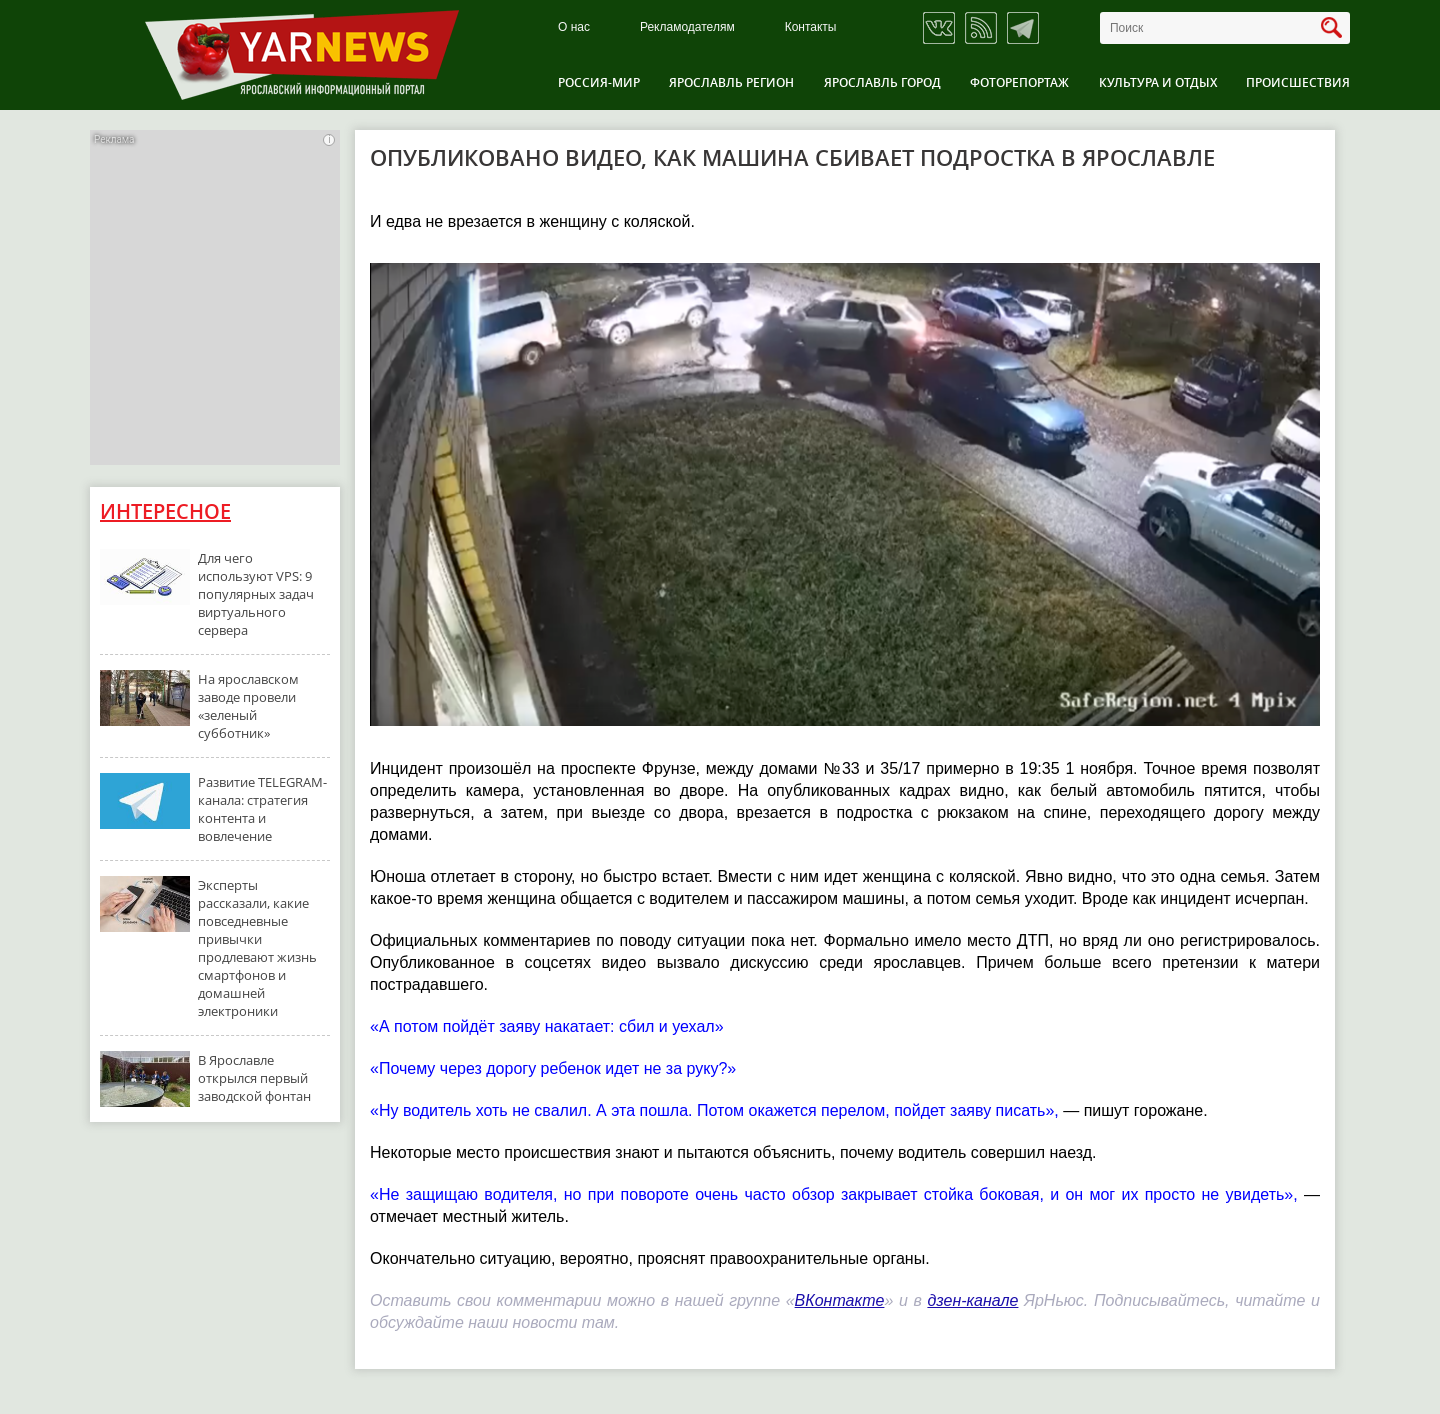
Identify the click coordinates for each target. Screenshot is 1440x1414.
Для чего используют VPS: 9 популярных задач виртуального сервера (256, 594)
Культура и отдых (1158, 82)
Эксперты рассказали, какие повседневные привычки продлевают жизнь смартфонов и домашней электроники (257, 948)
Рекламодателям (687, 27)
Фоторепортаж (1019, 82)
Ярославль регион (731, 82)
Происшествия (1298, 82)
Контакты (811, 27)
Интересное (165, 511)
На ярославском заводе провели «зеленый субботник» (248, 706)
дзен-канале (972, 1300)
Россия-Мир (599, 82)
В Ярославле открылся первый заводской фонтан (254, 1078)
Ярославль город (882, 82)
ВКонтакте (840, 1300)
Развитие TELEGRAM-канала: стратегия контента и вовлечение (262, 809)
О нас (574, 27)
